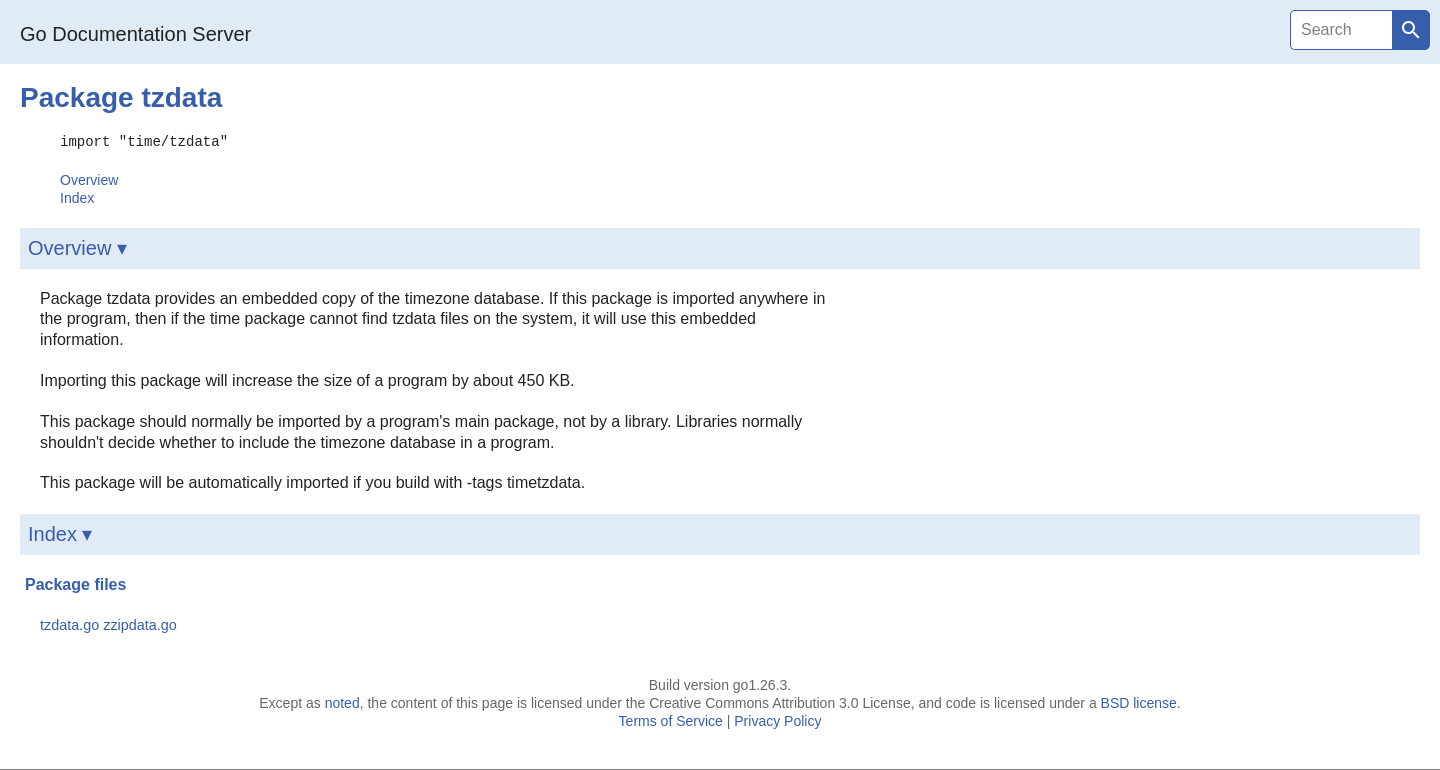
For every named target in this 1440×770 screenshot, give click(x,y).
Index (77, 197)
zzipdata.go (140, 624)
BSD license (1139, 702)
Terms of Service (671, 720)
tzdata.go (69, 624)
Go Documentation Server (135, 34)
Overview (89, 179)
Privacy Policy (777, 720)
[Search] (1341, 30)
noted (342, 702)
